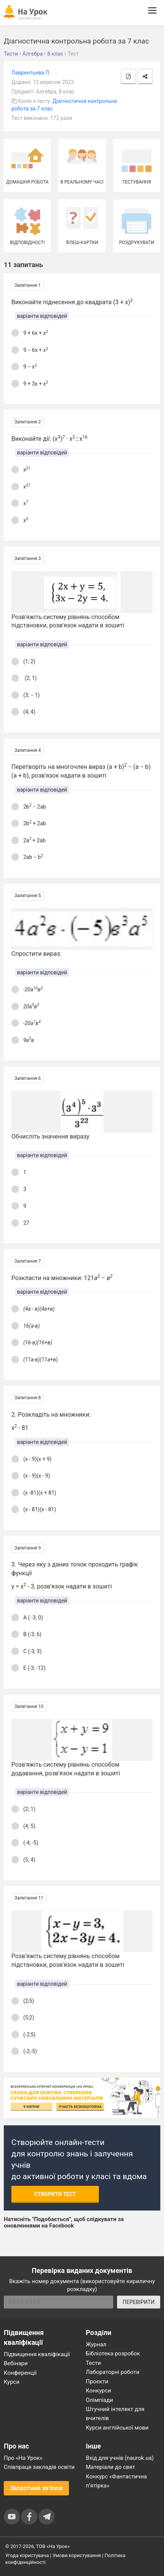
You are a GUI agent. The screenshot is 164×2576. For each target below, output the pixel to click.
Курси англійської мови (117, 2427)
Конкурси (98, 2390)
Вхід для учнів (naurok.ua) (120, 2458)
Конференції (20, 2372)
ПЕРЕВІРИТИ (139, 2302)
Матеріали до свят (110, 2467)
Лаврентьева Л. (30, 73)
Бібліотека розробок (113, 2353)
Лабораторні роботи (113, 2372)
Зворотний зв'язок (36, 2488)
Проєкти (97, 2381)
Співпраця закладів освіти (39, 2467)
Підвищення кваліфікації (37, 2354)
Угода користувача (27, 2555)
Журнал (96, 2344)
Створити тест (55, 2194)
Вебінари (16, 2363)
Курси (11, 2381)
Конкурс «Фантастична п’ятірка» (116, 2481)
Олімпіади (99, 2400)
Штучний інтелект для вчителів (115, 2414)
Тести (93, 2363)
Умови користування (77, 2555)
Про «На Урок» (23, 2458)
